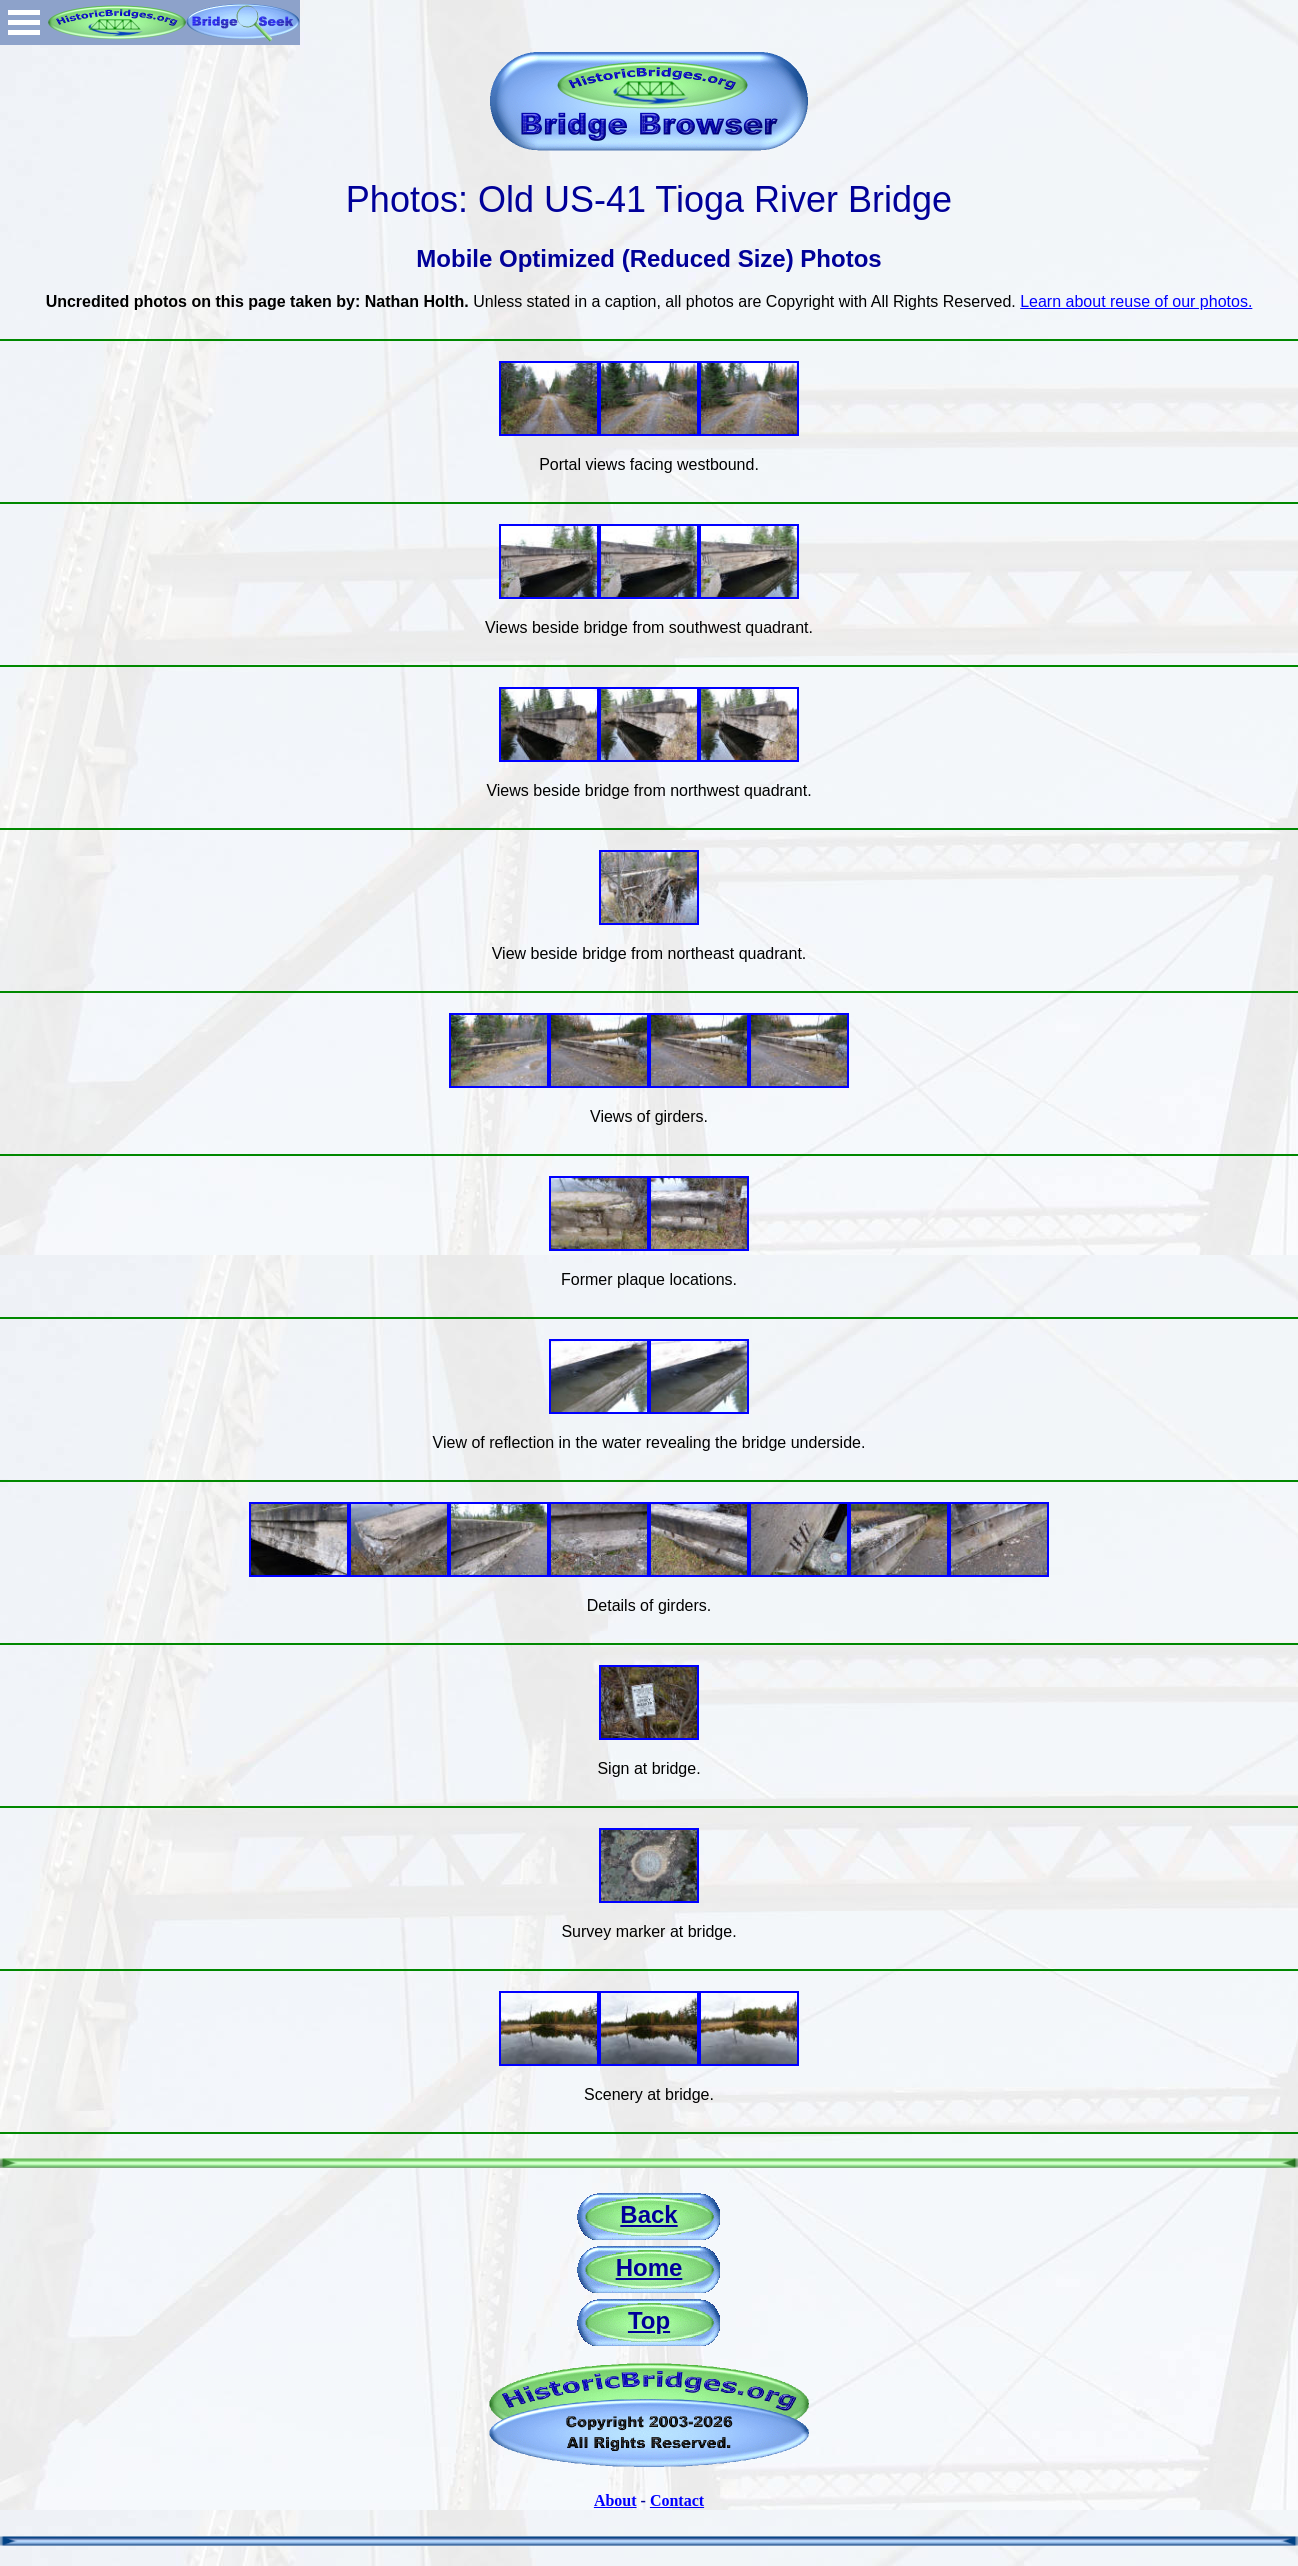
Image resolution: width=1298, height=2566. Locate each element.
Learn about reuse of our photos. (1136, 301)
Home (649, 2267)
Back (648, 2214)
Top (649, 2320)
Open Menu (24, 22)
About (615, 2500)
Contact (677, 2500)
